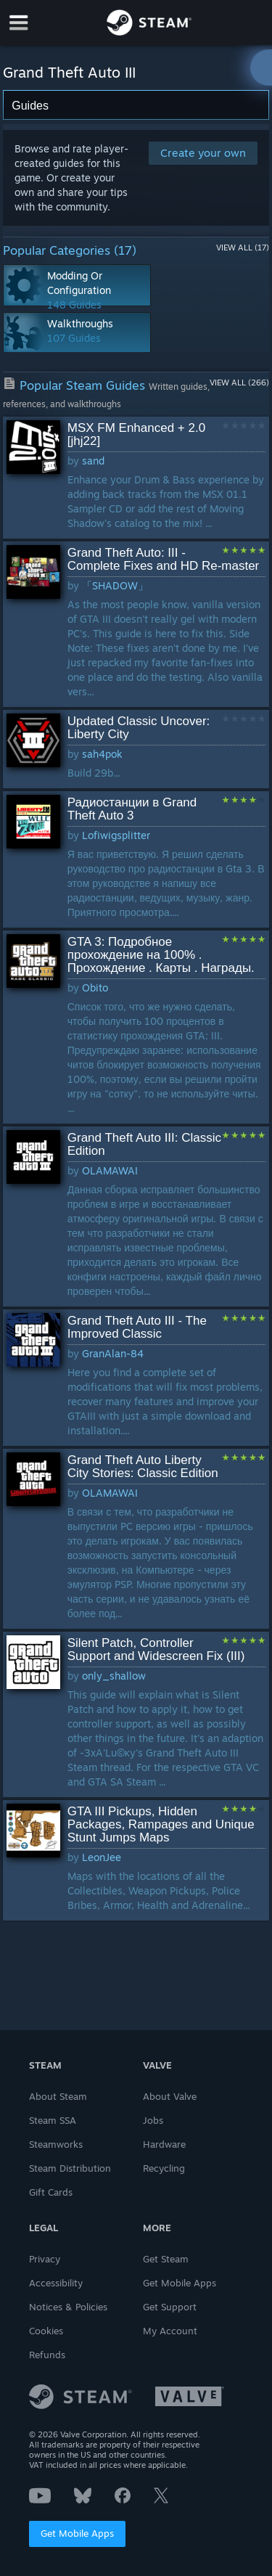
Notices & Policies (68, 2307)
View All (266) (239, 382)
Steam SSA (52, 2120)
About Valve (170, 2096)
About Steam (58, 2096)
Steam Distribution (70, 2168)
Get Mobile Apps (77, 2533)
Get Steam (166, 2259)
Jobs (153, 2120)
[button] (136, 478)
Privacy (44, 2259)
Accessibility (56, 2283)
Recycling (164, 2168)
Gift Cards (51, 2192)
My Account (170, 2330)
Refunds (47, 2354)
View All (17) (242, 247)
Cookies (46, 2330)
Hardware (164, 2144)
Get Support (170, 2307)
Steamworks (56, 2144)
